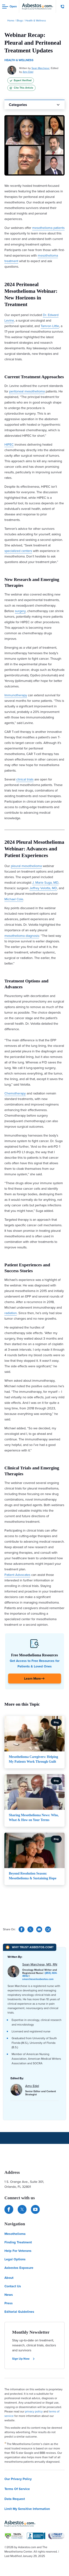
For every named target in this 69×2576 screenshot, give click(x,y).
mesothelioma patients (48, 227)
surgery (20, 611)
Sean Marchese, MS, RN (39, 1964)
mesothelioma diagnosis (21, 935)
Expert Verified (20, 80)
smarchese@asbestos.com (38, 1979)
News (8, 2294)
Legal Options (15, 2259)
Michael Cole (13, 899)
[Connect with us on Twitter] (22, 2209)
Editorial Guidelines (19, 2311)
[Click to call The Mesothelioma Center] (62, 6)
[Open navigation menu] (9, 6)
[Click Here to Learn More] (34, 1678)
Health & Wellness (18, 60)
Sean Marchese (40, 68)
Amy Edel (28, 72)
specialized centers (18, 550)
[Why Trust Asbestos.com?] (29, 1947)
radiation (10, 1313)
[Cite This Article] (48, 1929)
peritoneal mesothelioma (27, 391)
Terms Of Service (17, 2488)
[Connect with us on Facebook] (9, 2209)
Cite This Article (21, 88)
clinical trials (24, 779)
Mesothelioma (15, 2233)
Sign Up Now (23, 2359)
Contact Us (12, 2286)
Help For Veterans (17, 2250)
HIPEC (9, 444)
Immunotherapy (15, 695)
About (8, 2277)
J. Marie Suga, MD (45, 882)
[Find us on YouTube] (35, 2209)
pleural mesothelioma (26, 866)
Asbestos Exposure (18, 2267)
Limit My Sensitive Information (27, 2508)
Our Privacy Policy (18, 2479)
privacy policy (34, 2411)
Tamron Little (50, 326)
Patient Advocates (17, 1574)
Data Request (14, 2498)
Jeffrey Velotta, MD (43, 888)
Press (8, 2303)
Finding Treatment (18, 2242)
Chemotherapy (15, 1093)
